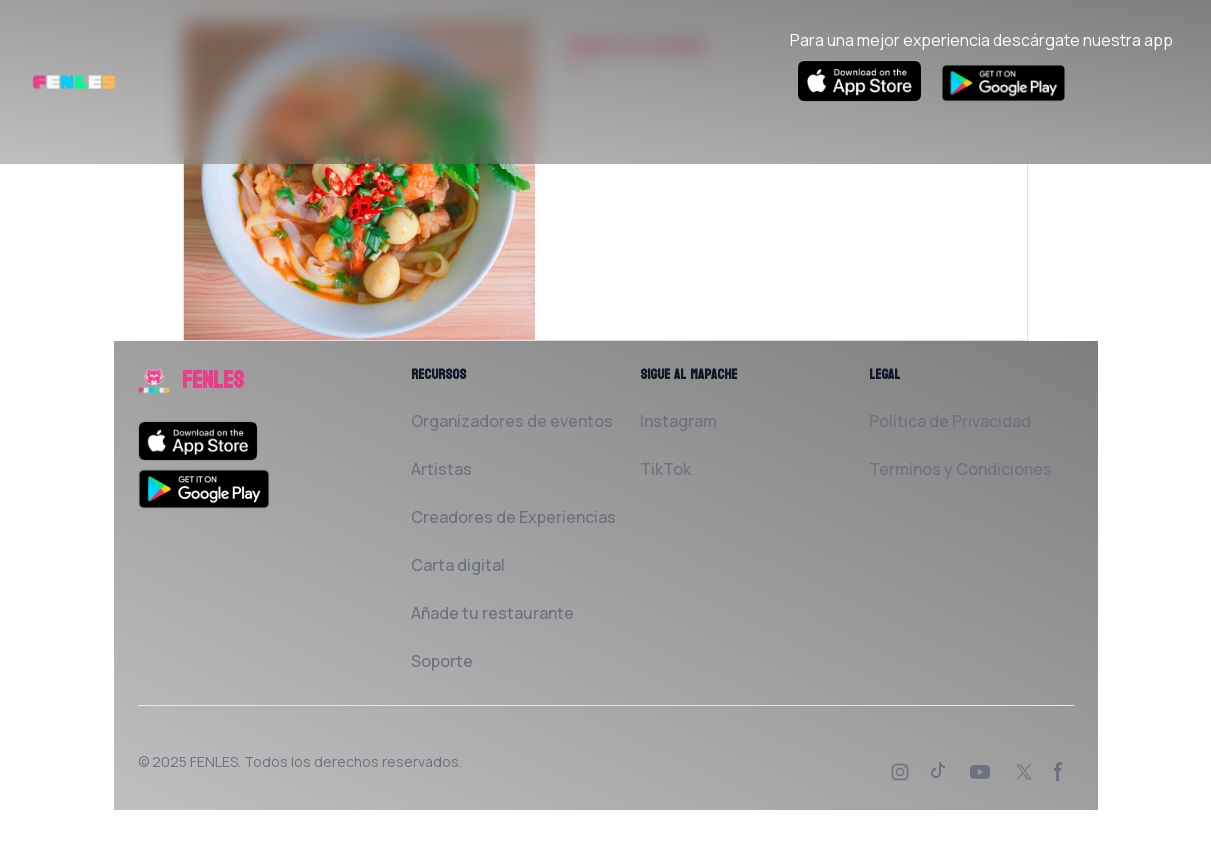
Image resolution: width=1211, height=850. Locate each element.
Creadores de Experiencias (513, 517)
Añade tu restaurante (492, 613)
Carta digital (458, 565)
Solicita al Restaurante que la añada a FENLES (746, 165)
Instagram (678, 421)
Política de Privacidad (950, 421)
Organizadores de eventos (512, 421)
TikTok (665, 469)
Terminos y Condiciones (960, 469)
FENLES (214, 761)
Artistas (441, 469)
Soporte (442, 661)
